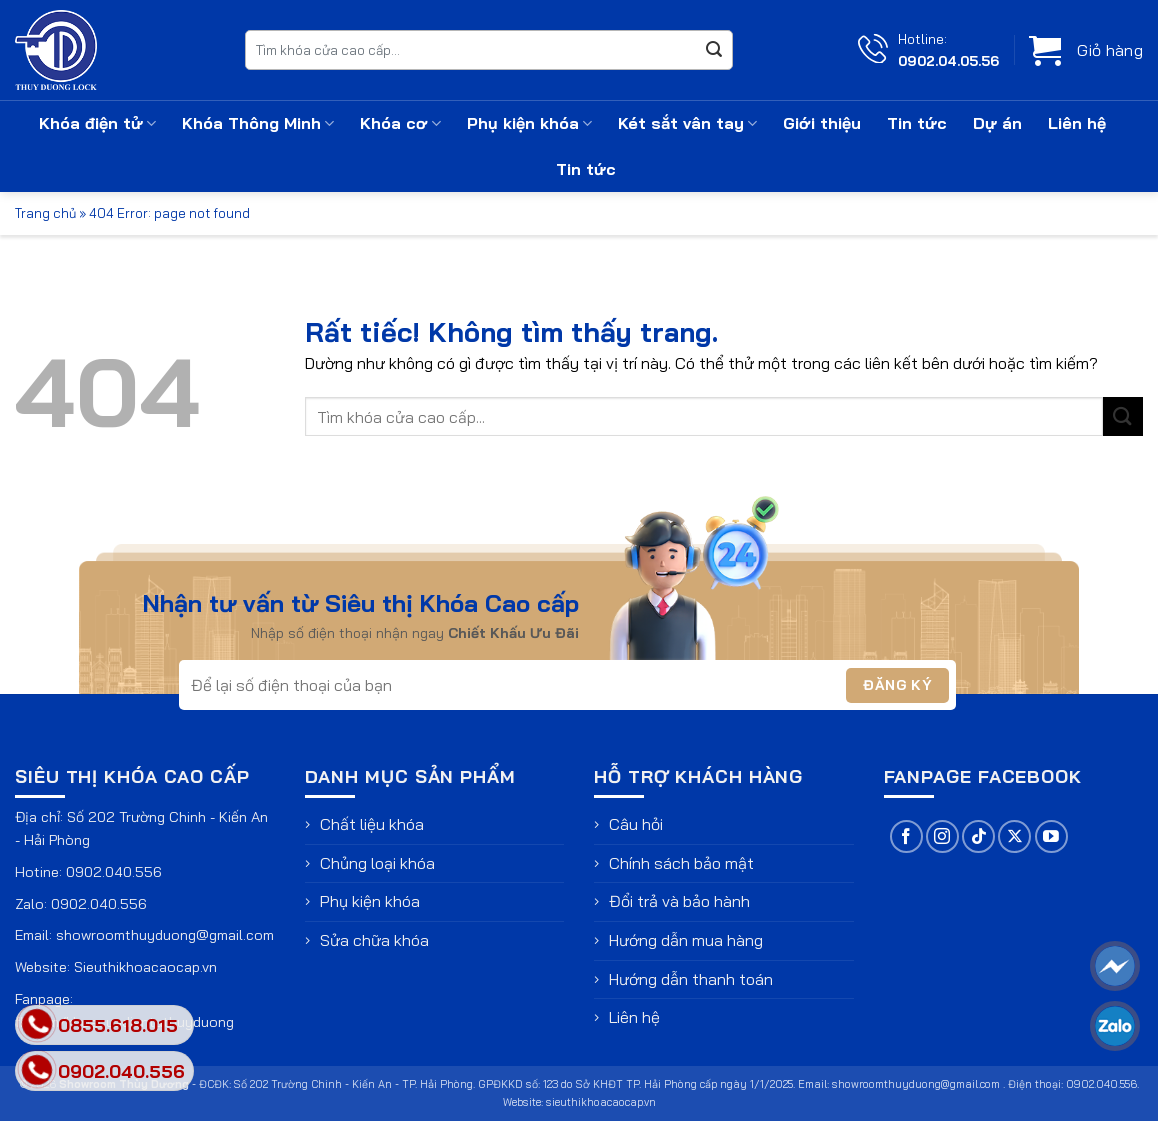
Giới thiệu (822, 123)
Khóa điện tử (97, 123)
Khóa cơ (400, 123)
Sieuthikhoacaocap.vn (145, 967)
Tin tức (917, 123)
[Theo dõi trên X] (1014, 836)
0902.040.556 (114, 872)
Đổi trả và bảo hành (679, 901)
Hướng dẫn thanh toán (691, 979)
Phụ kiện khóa (529, 123)
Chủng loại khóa (377, 863)
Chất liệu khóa (372, 824)
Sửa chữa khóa (374, 940)
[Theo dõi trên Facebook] (906, 836)
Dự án (997, 123)
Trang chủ (45, 213)
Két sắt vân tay (687, 123)
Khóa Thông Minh (258, 123)
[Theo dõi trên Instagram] (942, 836)
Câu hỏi (636, 824)
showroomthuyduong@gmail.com (165, 935)
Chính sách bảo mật (681, 863)
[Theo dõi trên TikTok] (978, 836)
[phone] (37, 1071)
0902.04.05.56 (948, 60)
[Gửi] (714, 50)
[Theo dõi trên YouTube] (1051, 836)
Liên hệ (1077, 123)
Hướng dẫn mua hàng (686, 940)
